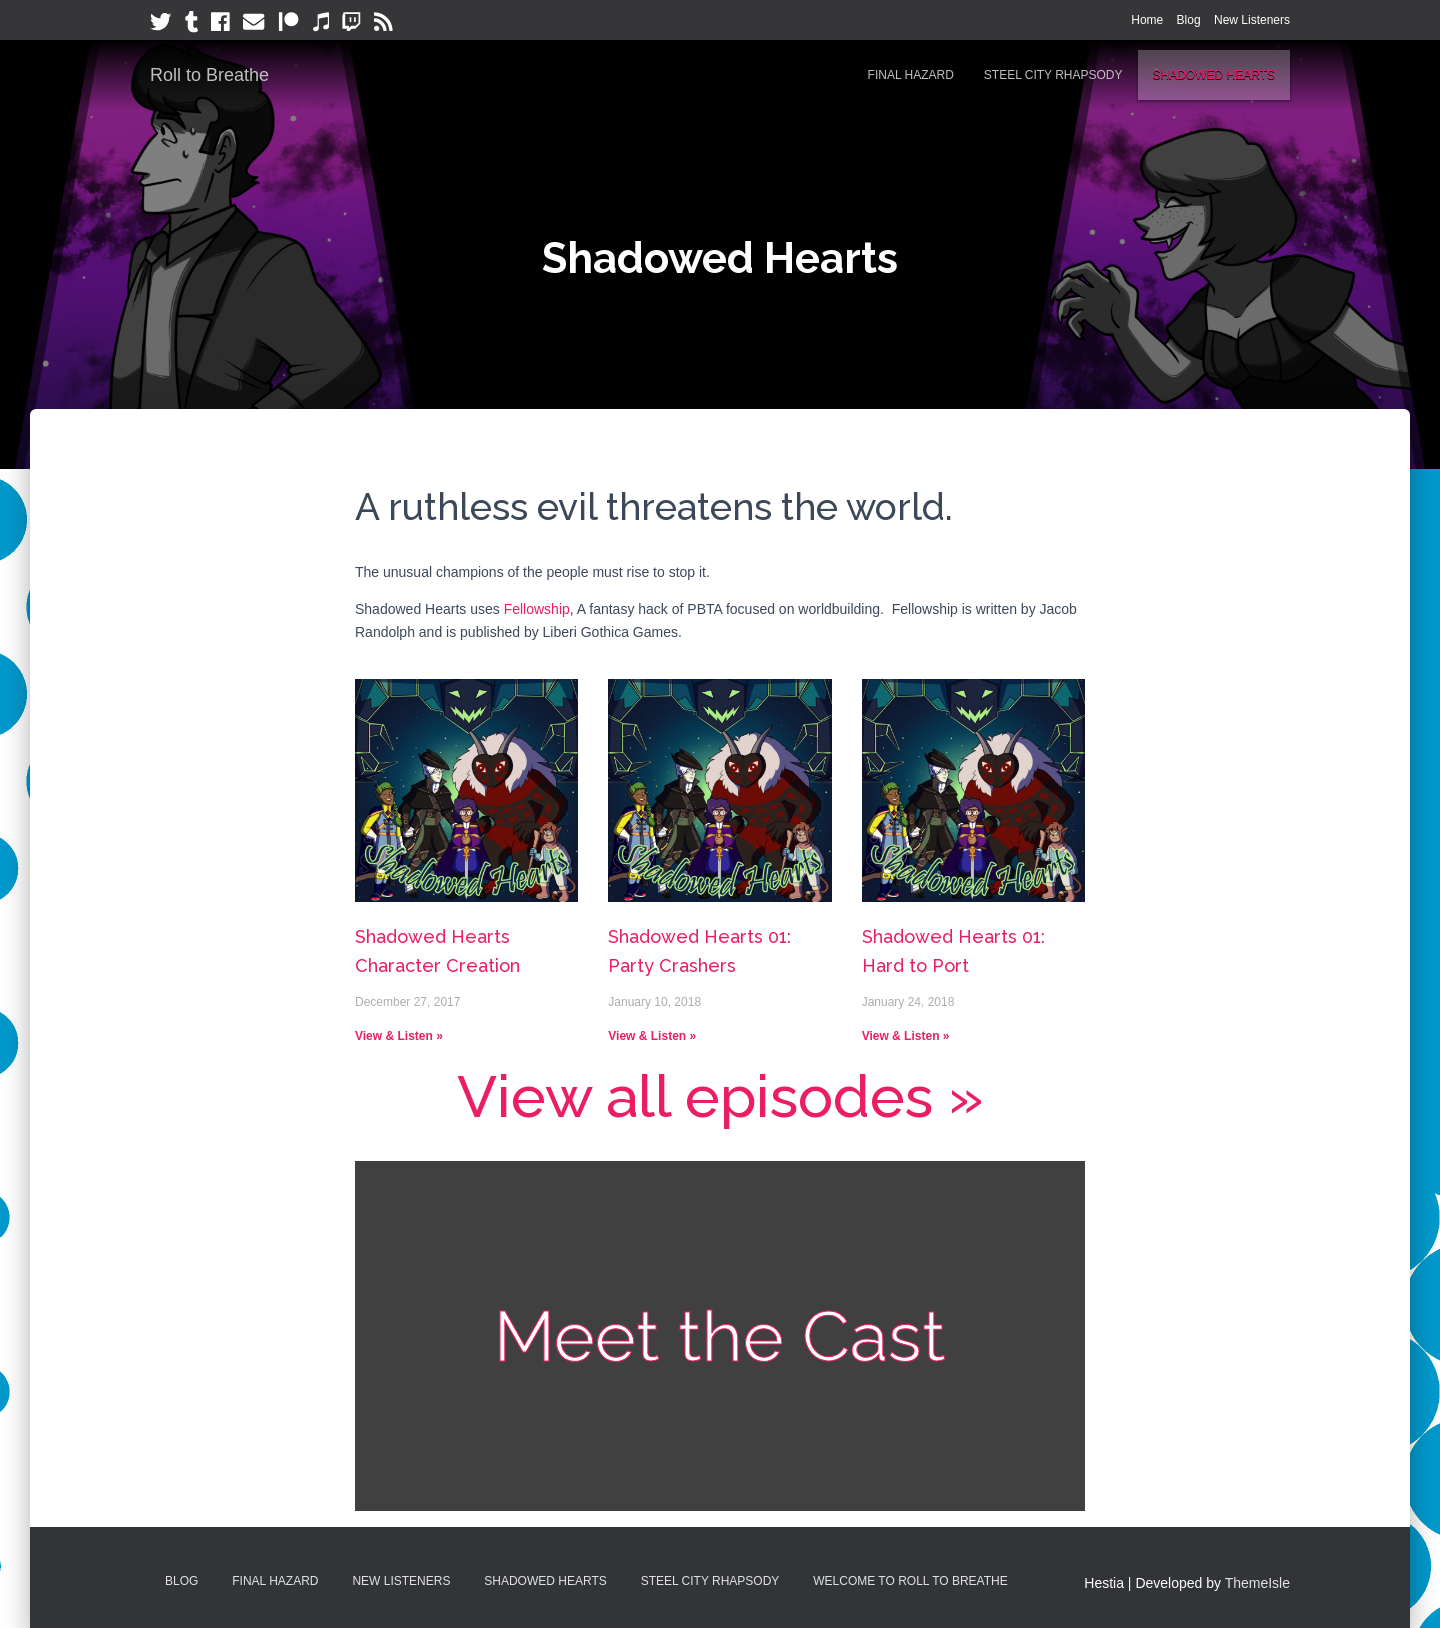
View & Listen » (399, 1036)
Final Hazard (911, 75)
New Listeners (1252, 20)
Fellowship (537, 609)
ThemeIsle (1257, 1583)
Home (1147, 20)
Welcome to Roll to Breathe (910, 1581)
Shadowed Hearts (1214, 75)
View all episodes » (720, 1096)
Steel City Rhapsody (1053, 75)
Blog (1189, 20)
